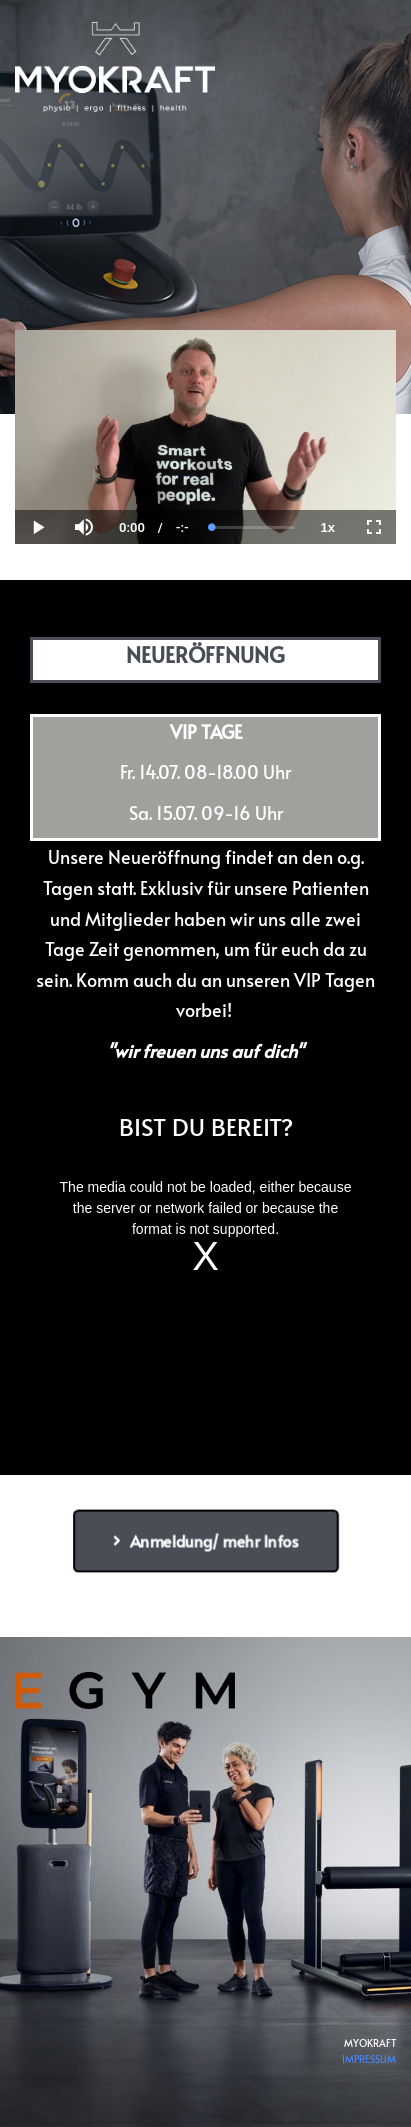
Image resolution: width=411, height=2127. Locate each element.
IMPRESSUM (369, 2059)
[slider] (253, 527)
